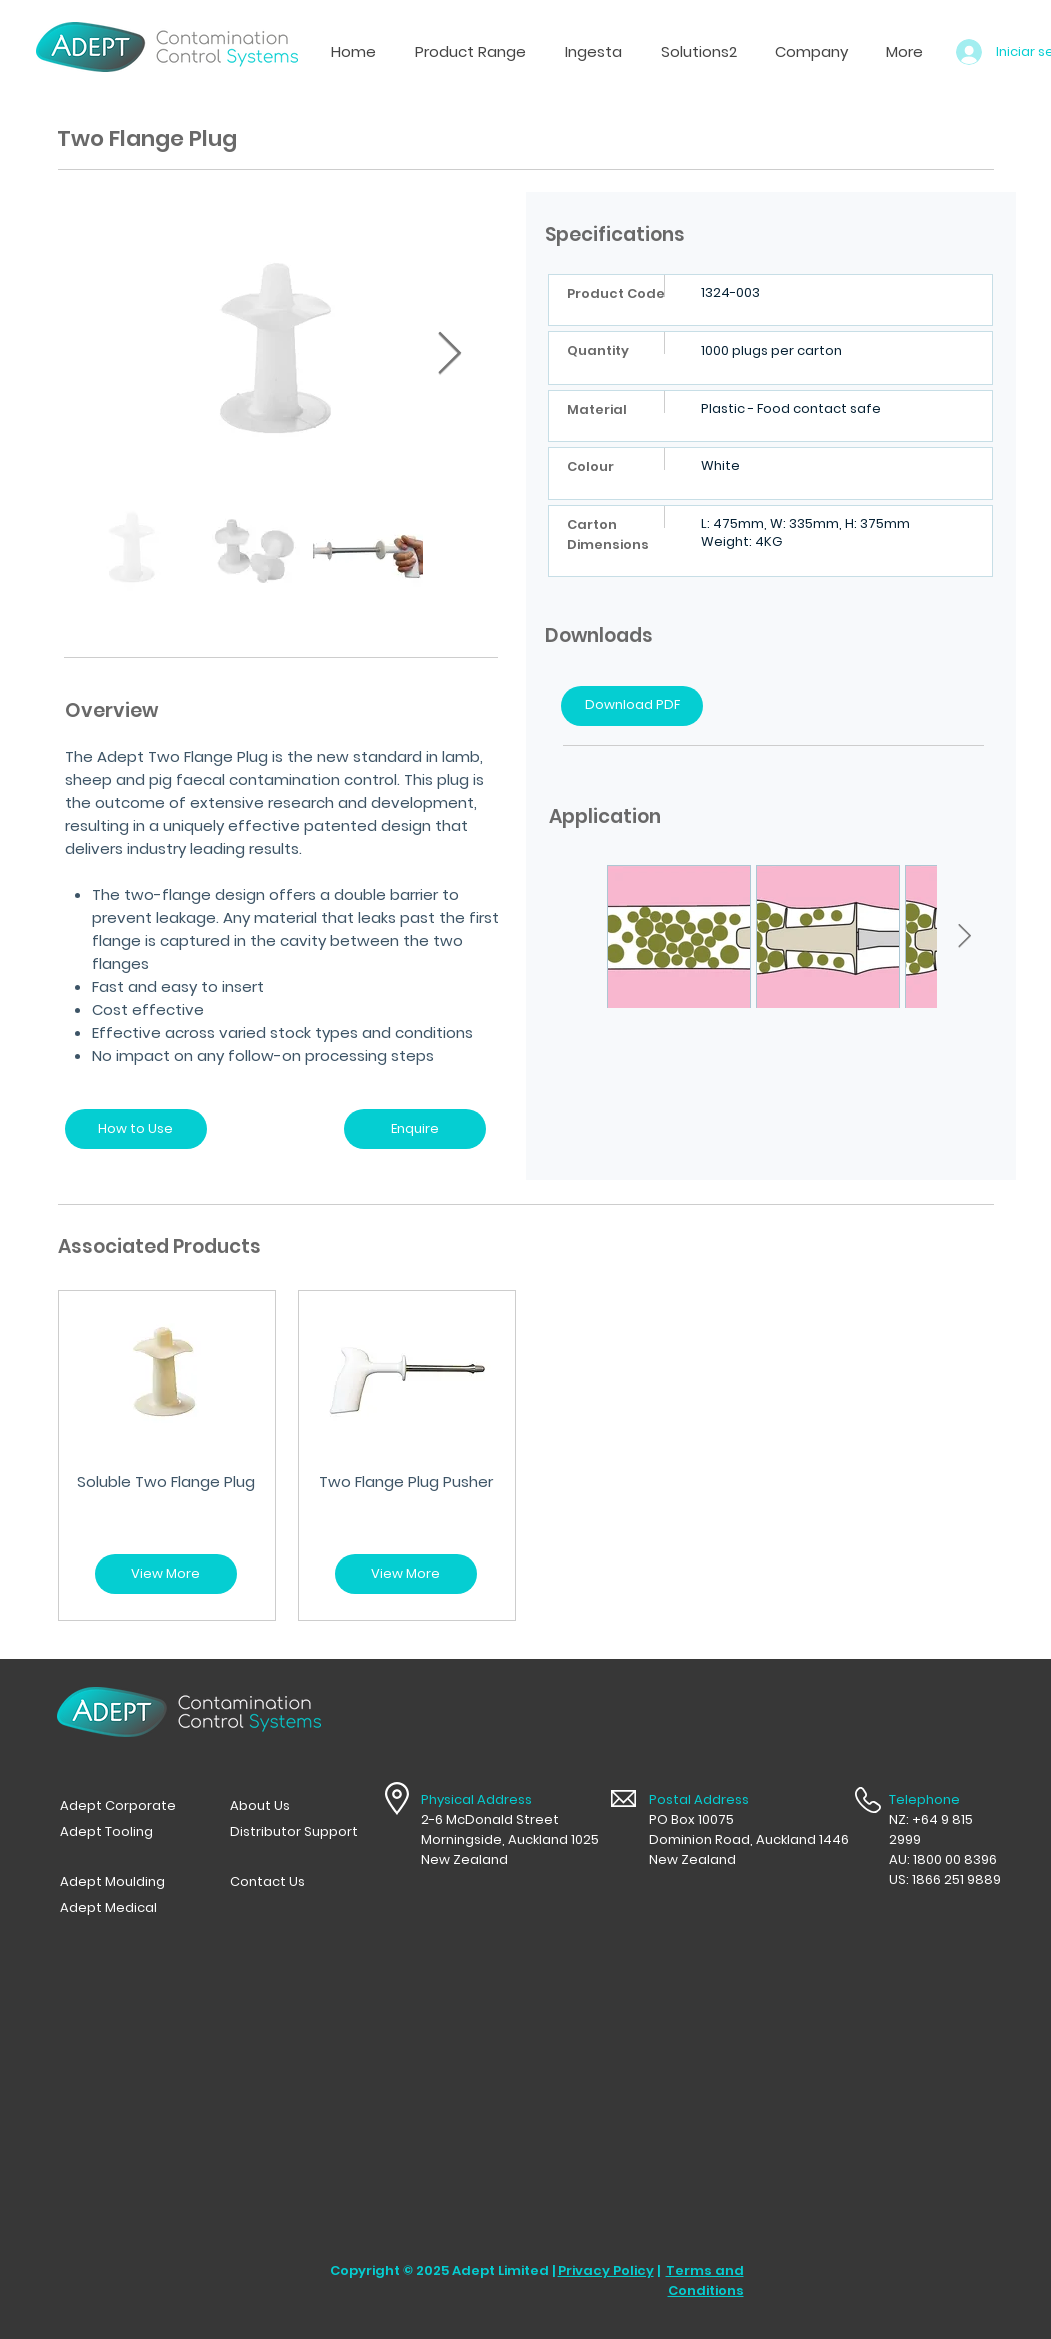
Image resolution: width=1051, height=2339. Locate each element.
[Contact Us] (294, 1882)
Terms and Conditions (705, 2280)
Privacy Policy (606, 2270)
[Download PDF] (632, 706)
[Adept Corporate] (124, 1806)
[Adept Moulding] (124, 1882)
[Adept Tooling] (124, 1832)
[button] (593, 52)
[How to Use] (136, 1129)
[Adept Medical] (124, 1908)
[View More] (166, 1574)
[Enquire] (415, 1129)
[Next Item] (449, 354)
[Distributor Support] (294, 1832)
